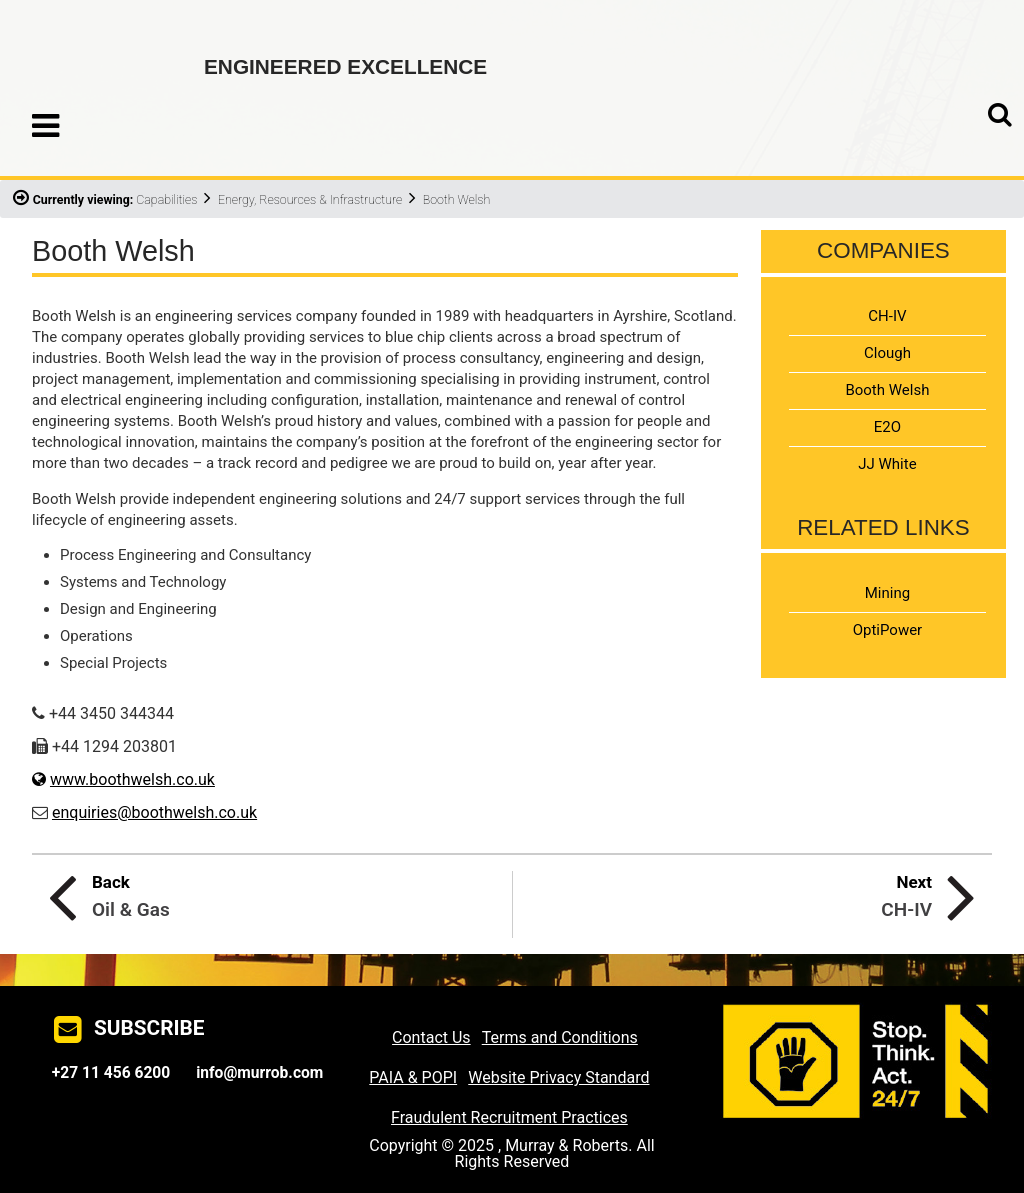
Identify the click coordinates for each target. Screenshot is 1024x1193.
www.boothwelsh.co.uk (132, 779)
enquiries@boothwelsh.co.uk (154, 812)
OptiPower (888, 630)
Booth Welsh (887, 390)
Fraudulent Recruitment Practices (509, 1117)
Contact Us (431, 1037)
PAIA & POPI (413, 1077)
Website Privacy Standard (558, 1077)
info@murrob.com (259, 1073)
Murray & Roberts (92, 55)
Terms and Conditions (560, 1037)
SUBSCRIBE (149, 1028)
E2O (887, 427)
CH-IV (887, 316)
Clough (887, 353)
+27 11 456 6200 (111, 1073)
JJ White (887, 464)
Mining (887, 593)
